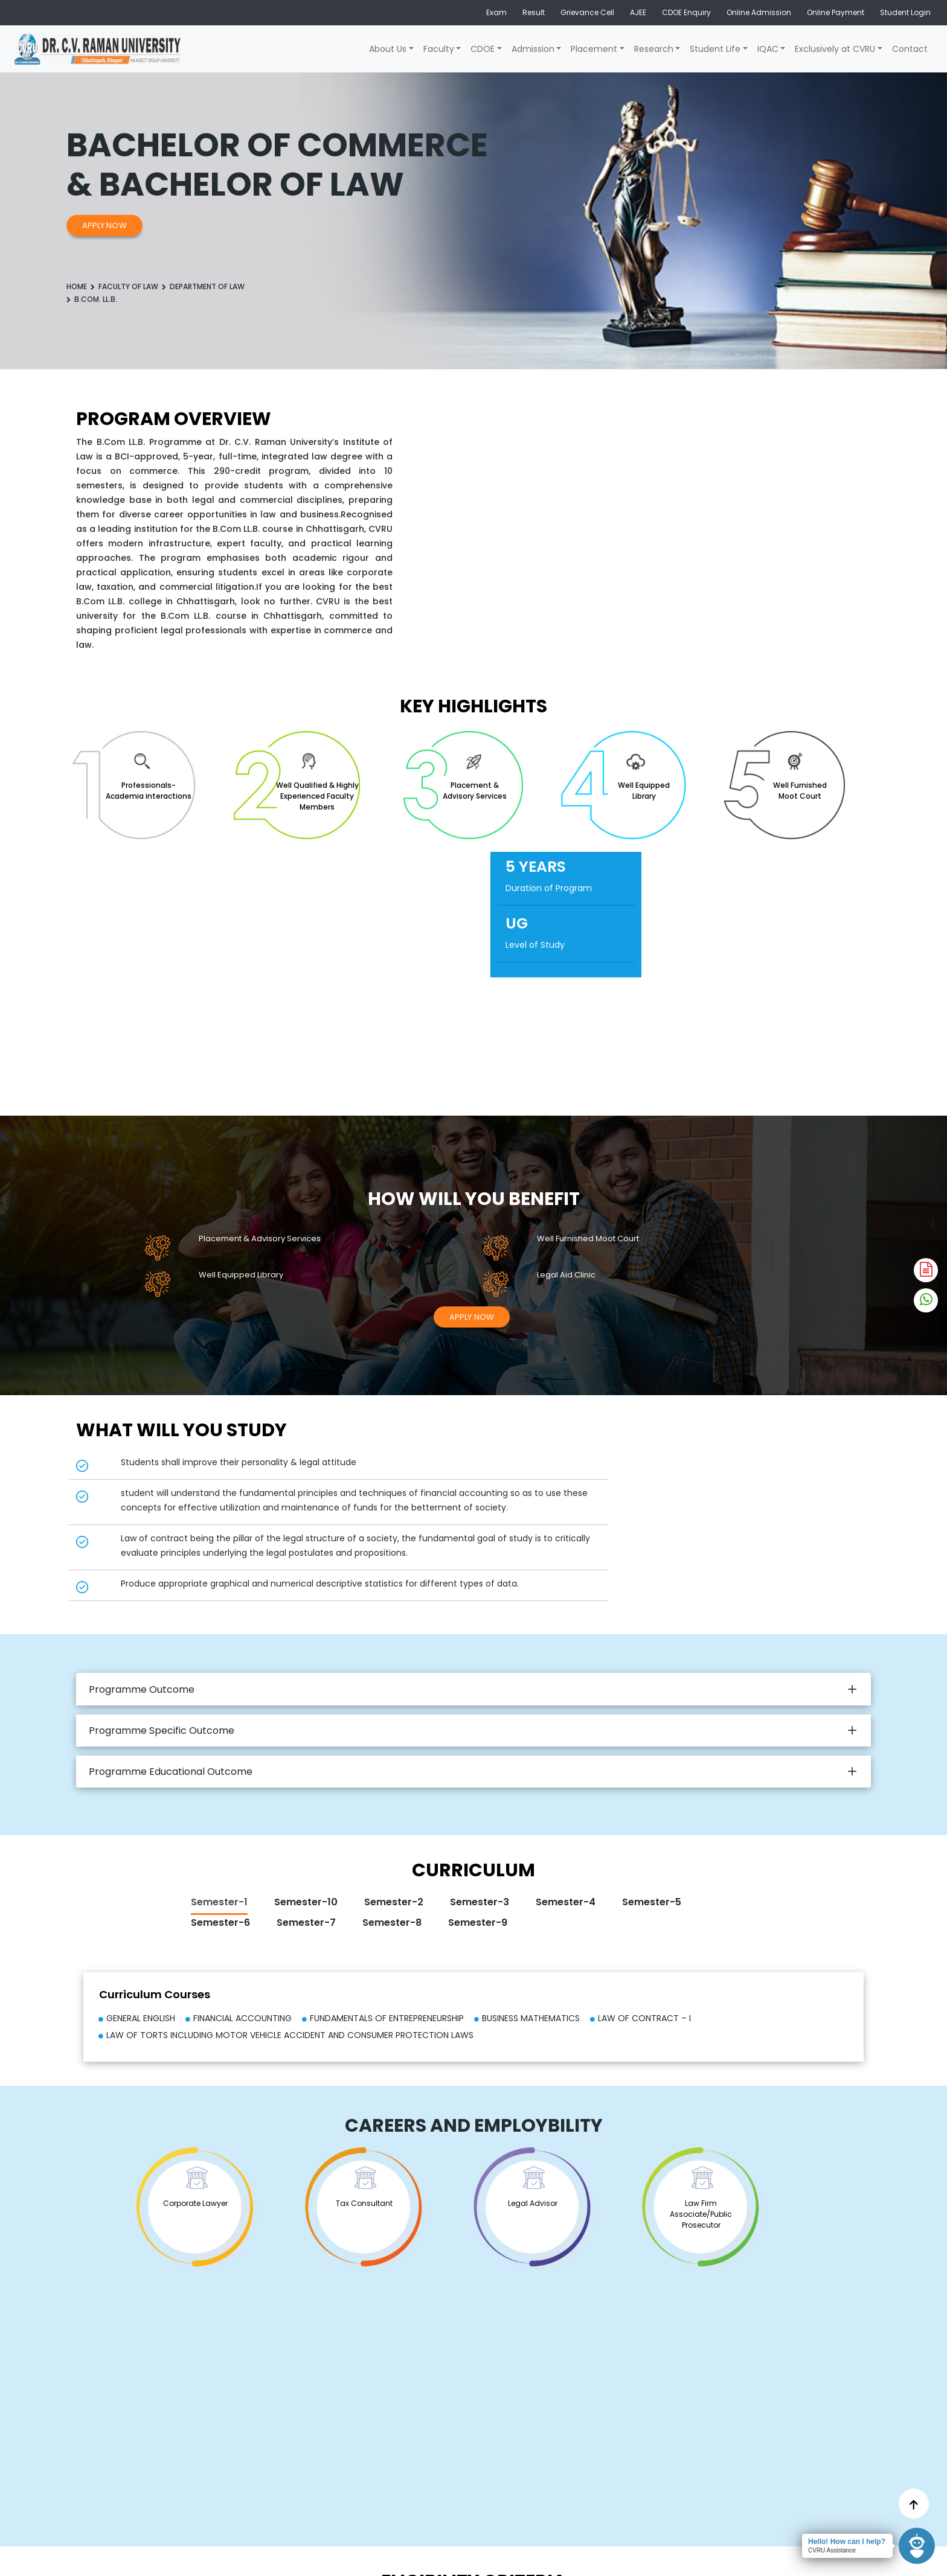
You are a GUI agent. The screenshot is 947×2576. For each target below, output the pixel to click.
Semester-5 (651, 1902)
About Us (387, 49)
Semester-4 (565, 1902)
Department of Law (207, 286)
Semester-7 (306, 1922)
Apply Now (104, 225)
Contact (910, 49)
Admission (533, 49)
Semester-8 (392, 1922)
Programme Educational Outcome (170, 1772)
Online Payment (835, 12)
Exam (496, 12)
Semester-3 (479, 1902)
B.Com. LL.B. (95, 299)
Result (533, 12)
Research (653, 49)
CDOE (482, 49)
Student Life (715, 49)
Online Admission (759, 12)
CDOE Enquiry (686, 12)
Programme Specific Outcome (161, 1730)
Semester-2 (393, 1902)
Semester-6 (220, 1922)
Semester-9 (477, 1922)
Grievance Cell (587, 12)
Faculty (438, 49)
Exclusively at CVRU (835, 49)
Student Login (905, 12)
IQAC (767, 49)
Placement (594, 49)
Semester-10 (306, 1902)
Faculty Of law (128, 286)
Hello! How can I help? (846, 2541)
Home (76, 286)
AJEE (638, 12)
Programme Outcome (141, 1689)
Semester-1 (219, 1902)
